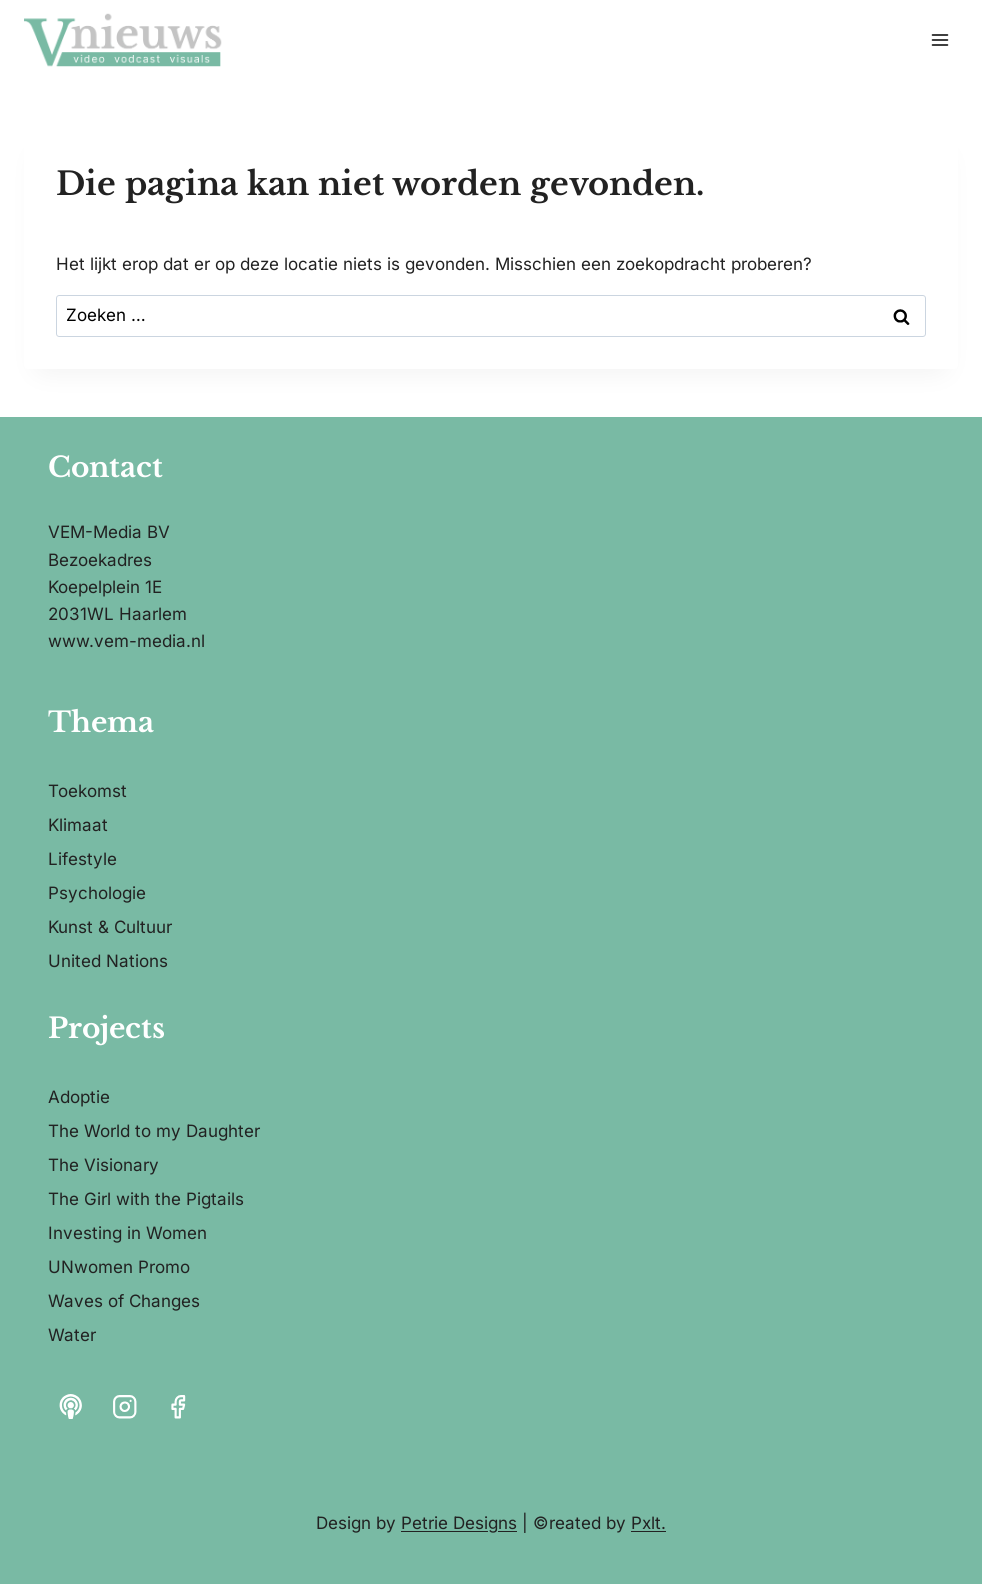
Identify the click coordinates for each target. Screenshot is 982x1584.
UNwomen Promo (119, 1267)
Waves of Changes (124, 1301)
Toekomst (87, 791)
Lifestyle (82, 859)
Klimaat (78, 825)
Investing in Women (127, 1233)
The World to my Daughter (154, 1131)
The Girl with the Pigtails (146, 1199)
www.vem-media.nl (126, 641)
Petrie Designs (459, 1523)
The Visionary (103, 1165)
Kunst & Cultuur (110, 927)
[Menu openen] (939, 39)
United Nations (108, 961)
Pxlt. (648, 1523)
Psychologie (97, 893)
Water (72, 1335)
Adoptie (79, 1097)
